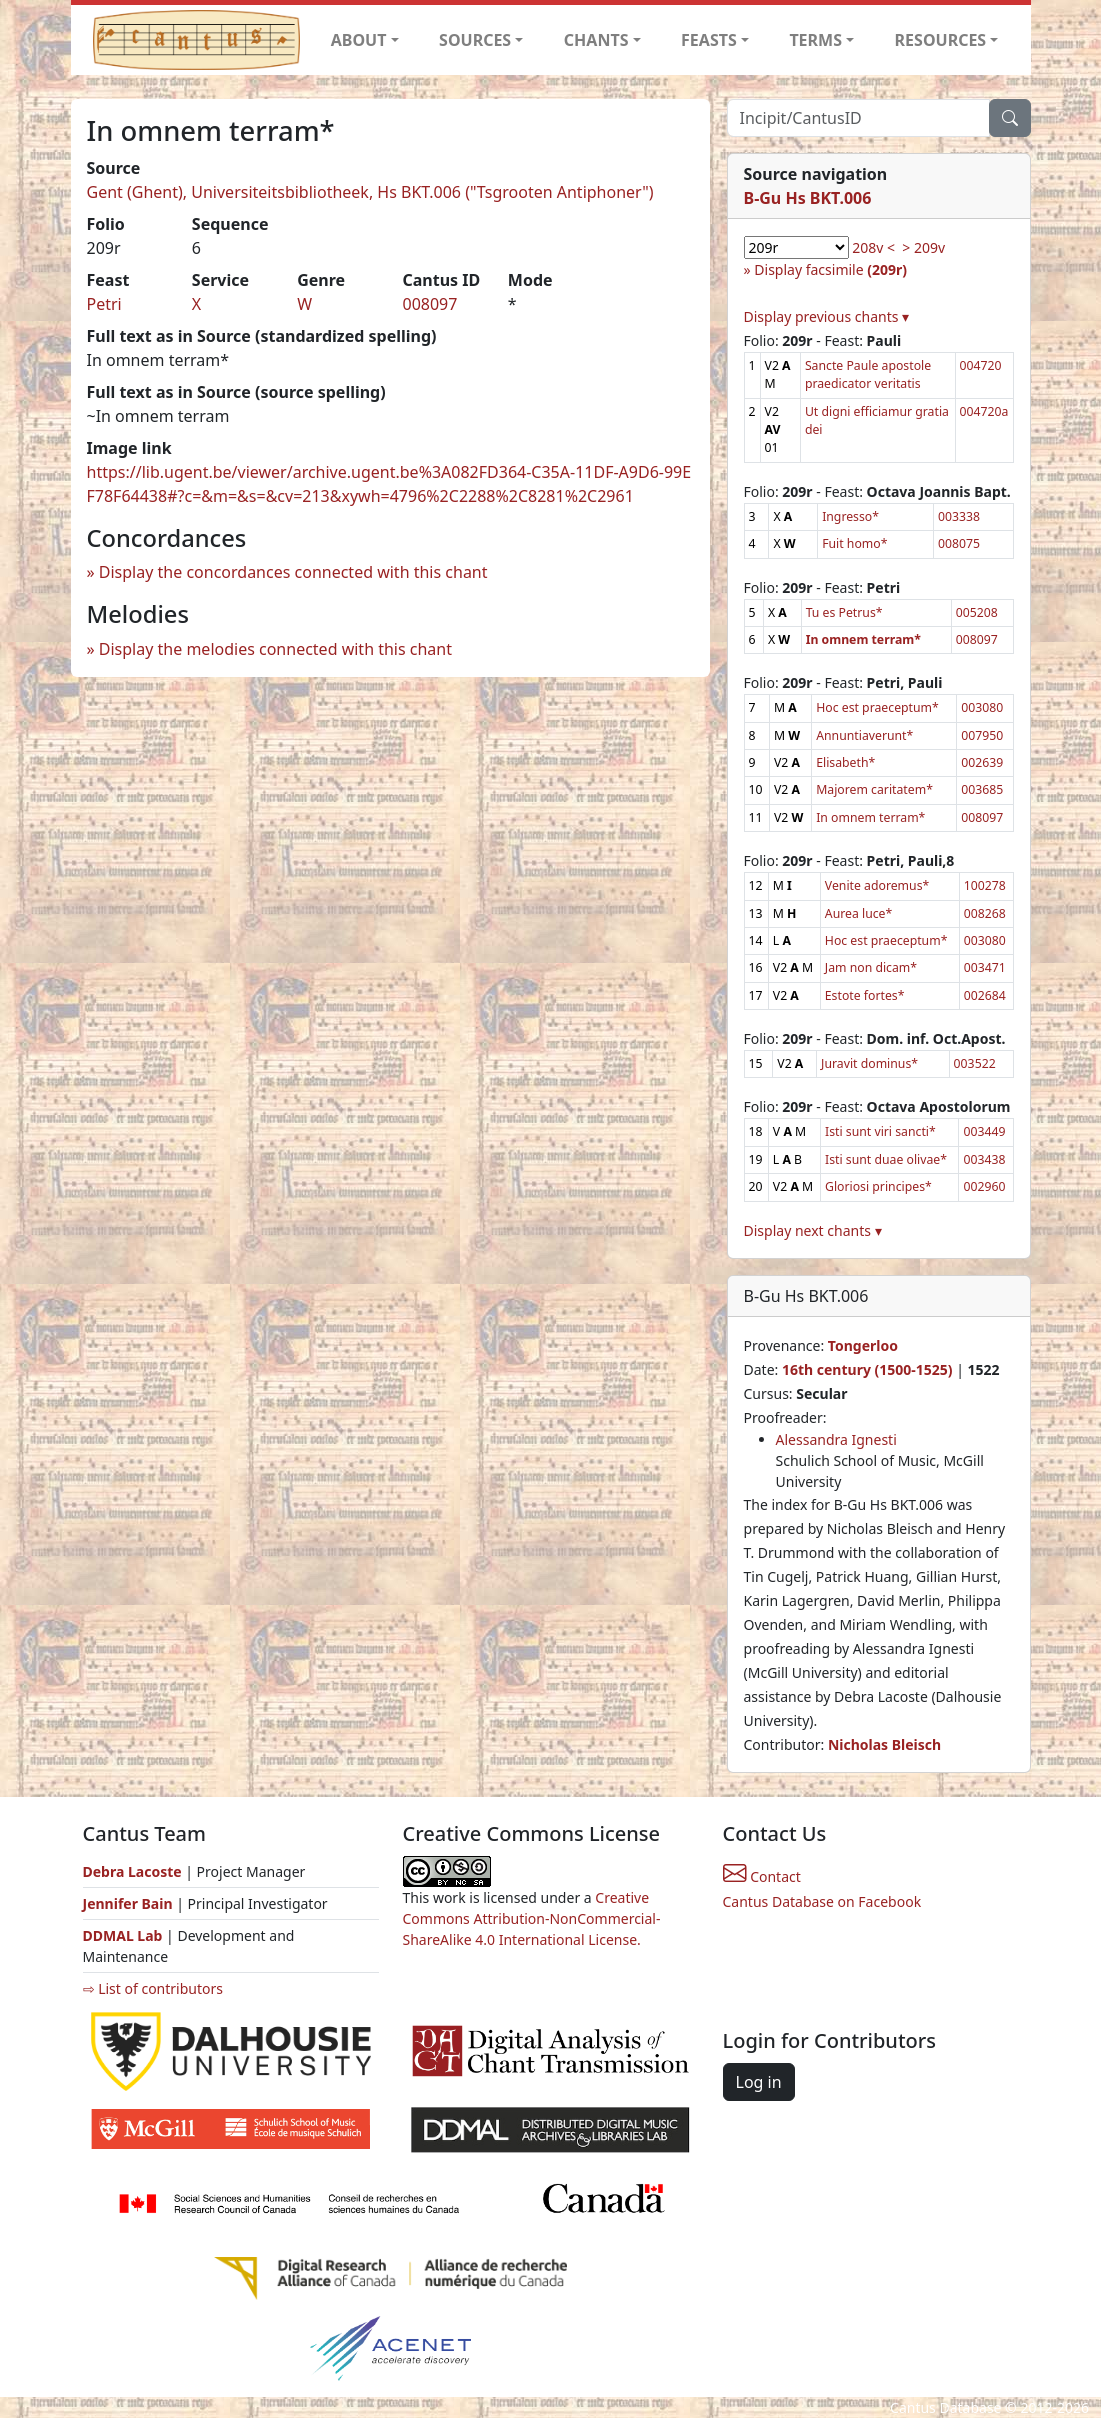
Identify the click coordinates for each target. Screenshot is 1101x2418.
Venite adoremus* (877, 885)
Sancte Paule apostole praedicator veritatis (868, 374)
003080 (982, 707)
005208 (977, 612)
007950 (982, 735)
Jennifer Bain (130, 1903)
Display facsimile (830, 269)
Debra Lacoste (132, 1871)
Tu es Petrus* (844, 612)
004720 (981, 365)
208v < (873, 247)
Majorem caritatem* (874, 789)
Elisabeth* (845, 762)
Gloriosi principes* (878, 1186)
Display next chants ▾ (813, 1230)
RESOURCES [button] (941, 40)
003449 (984, 1131)
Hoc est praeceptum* (877, 707)
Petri (104, 304)
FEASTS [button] (709, 40)
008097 (429, 304)
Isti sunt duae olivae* (886, 1159)
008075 (959, 543)
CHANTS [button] (596, 40)
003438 (984, 1159)
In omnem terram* (870, 817)
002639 (982, 762)
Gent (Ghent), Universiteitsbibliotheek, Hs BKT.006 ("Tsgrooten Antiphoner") (370, 192)
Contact (762, 1876)
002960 (984, 1186)
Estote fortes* (865, 995)
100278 (985, 885)
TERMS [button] (815, 40)
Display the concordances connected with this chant (293, 572)
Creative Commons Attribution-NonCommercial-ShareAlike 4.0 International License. (532, 1918)
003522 (975, 1063)
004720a (984, 411)
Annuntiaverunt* (864, 735)
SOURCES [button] (475, 40)
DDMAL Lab (123, 1935)
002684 (985, 995)
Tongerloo (863, 1345)
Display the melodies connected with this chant (275, 649)
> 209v (923, 247)
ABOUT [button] (359, 40)
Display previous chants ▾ (827, 316)
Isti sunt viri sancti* (880, 1131)
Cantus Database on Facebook (822, 1901)
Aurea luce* (858, 913)
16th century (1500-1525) (867, 1369)
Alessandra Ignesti (836, 1439)
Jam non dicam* (871, 967)
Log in (759, 2082)
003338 (959, 516)
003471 (985, 967)
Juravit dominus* (869, 1063)
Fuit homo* (854, 543)
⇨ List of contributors (153, 1988)
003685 (982, 789)
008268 (985, 913)
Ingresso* (850, 516)
